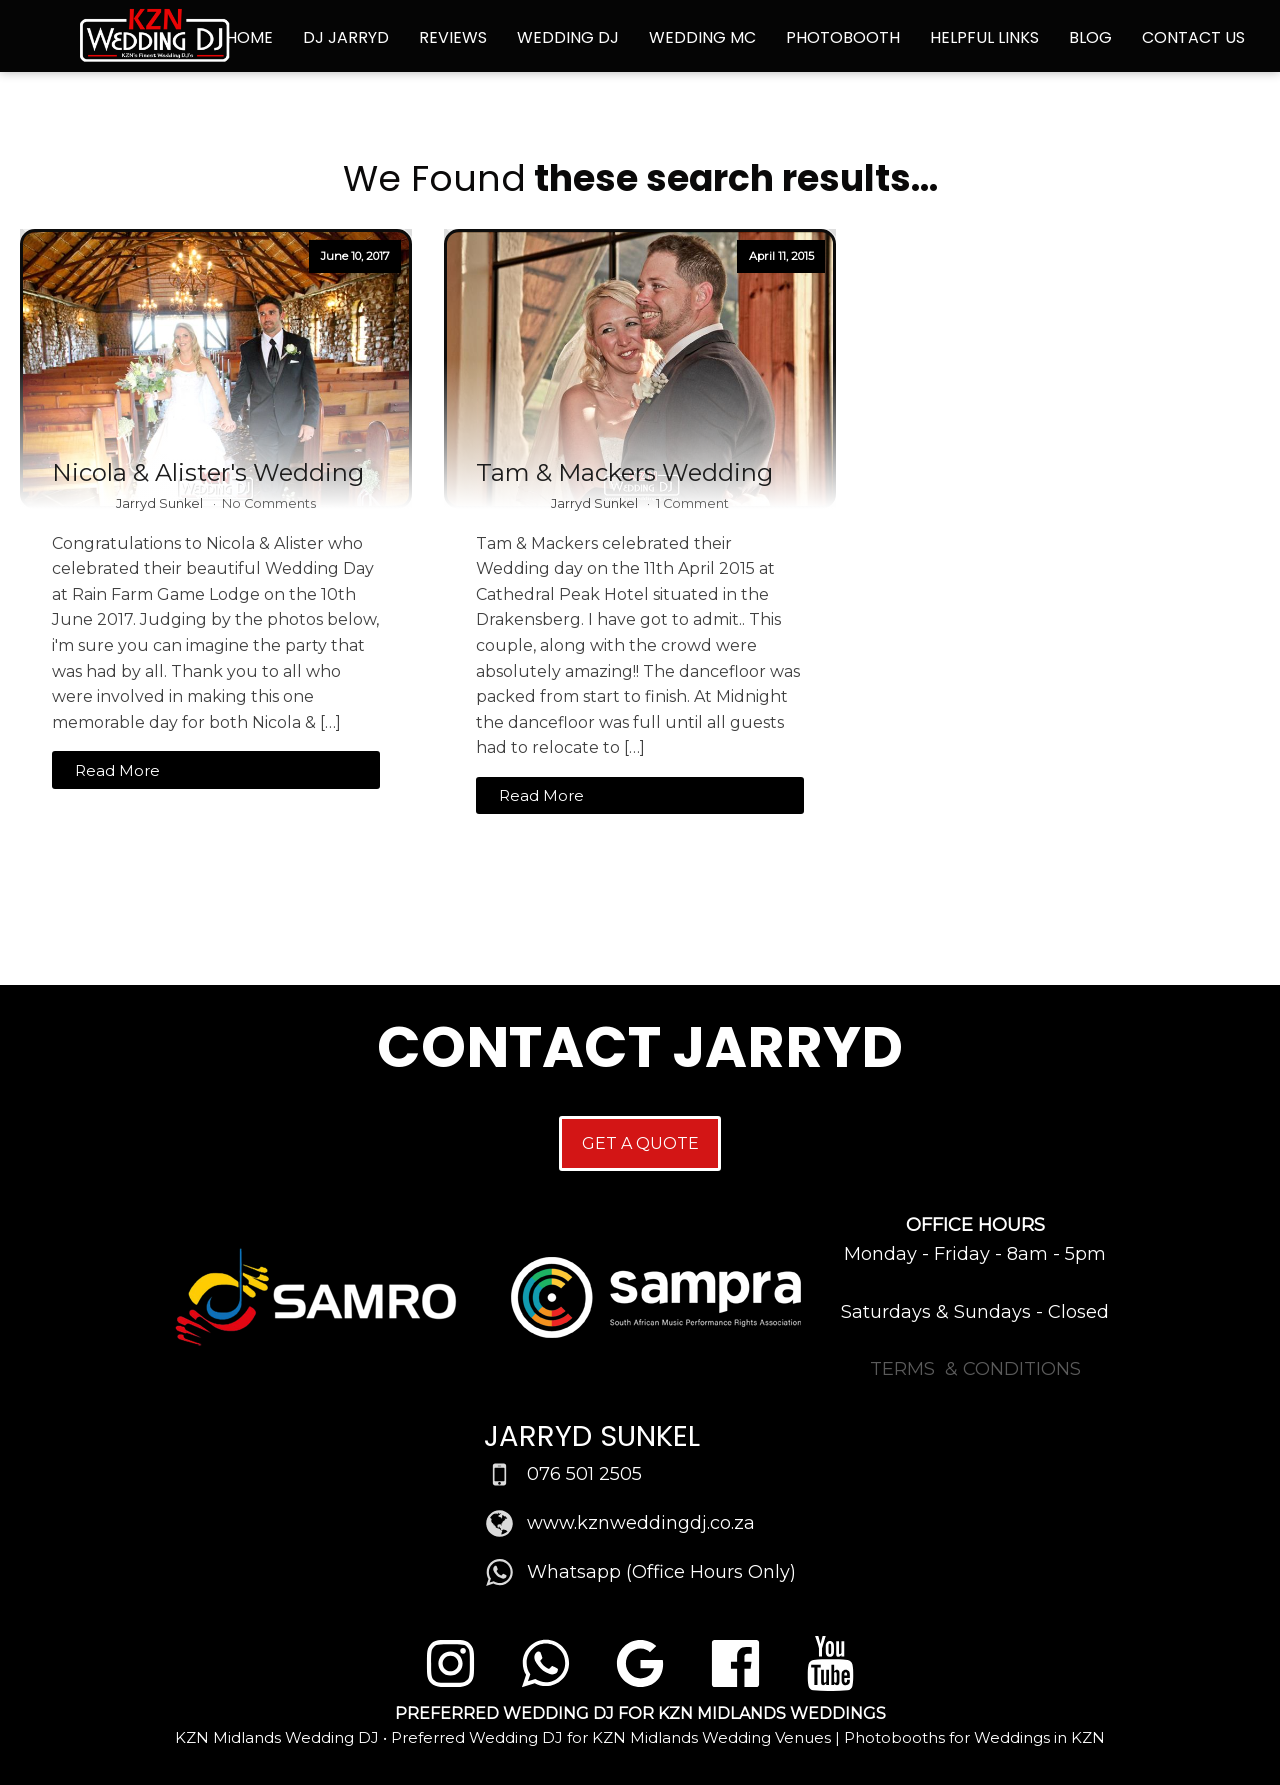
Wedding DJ (568, 37)
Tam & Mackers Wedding (624, 473)
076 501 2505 (584, 1474)
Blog (1090, 37)
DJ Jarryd (346, 37)
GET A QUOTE (640, 1143)
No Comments (269, 503)
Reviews (453, 37)
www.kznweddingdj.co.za (641, 1523)
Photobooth (843, 37)
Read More (117, 770)
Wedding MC (702, 37)
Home (249, 37)
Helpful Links (984, 37)
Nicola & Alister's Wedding (208, 473)
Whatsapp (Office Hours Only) (661, 1572)
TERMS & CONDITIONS (975, 1369)
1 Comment (692, 503)
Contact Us (1193, 37)
